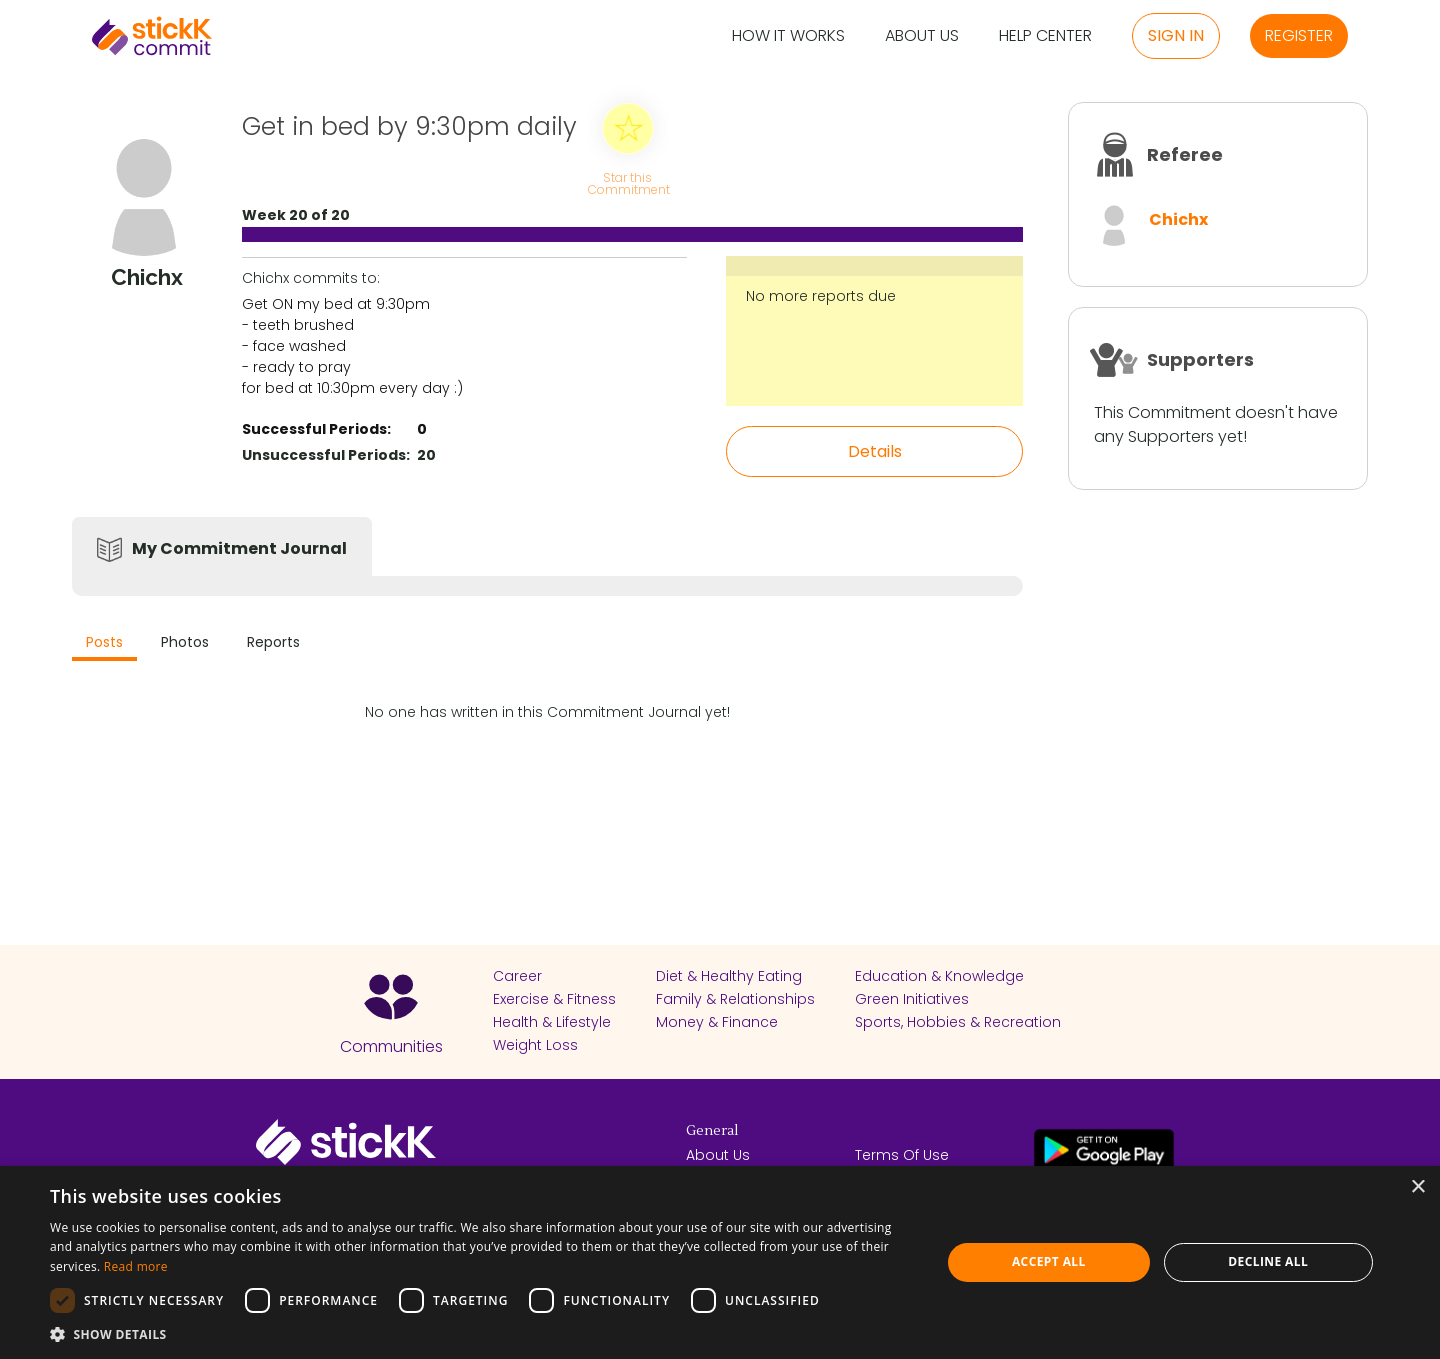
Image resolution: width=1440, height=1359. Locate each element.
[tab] (104, 644)
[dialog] (720, 1262)
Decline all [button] (1268, 1261)
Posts (104, 642)
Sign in (1176, 35)
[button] (482, 1334)
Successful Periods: (316, 429)
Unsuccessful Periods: (326, 455)
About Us (922, 36)
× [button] (1417, 1187)
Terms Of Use (902, 1155)
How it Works (788, 36)
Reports (273, 642)
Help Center (1045, 36)
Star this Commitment (628, 182)
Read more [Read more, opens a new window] (136, 1266)
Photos (185, 642)
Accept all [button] (1049, 1261)
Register (1299, 35)
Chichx (1178, 219)
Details (875, 451)
